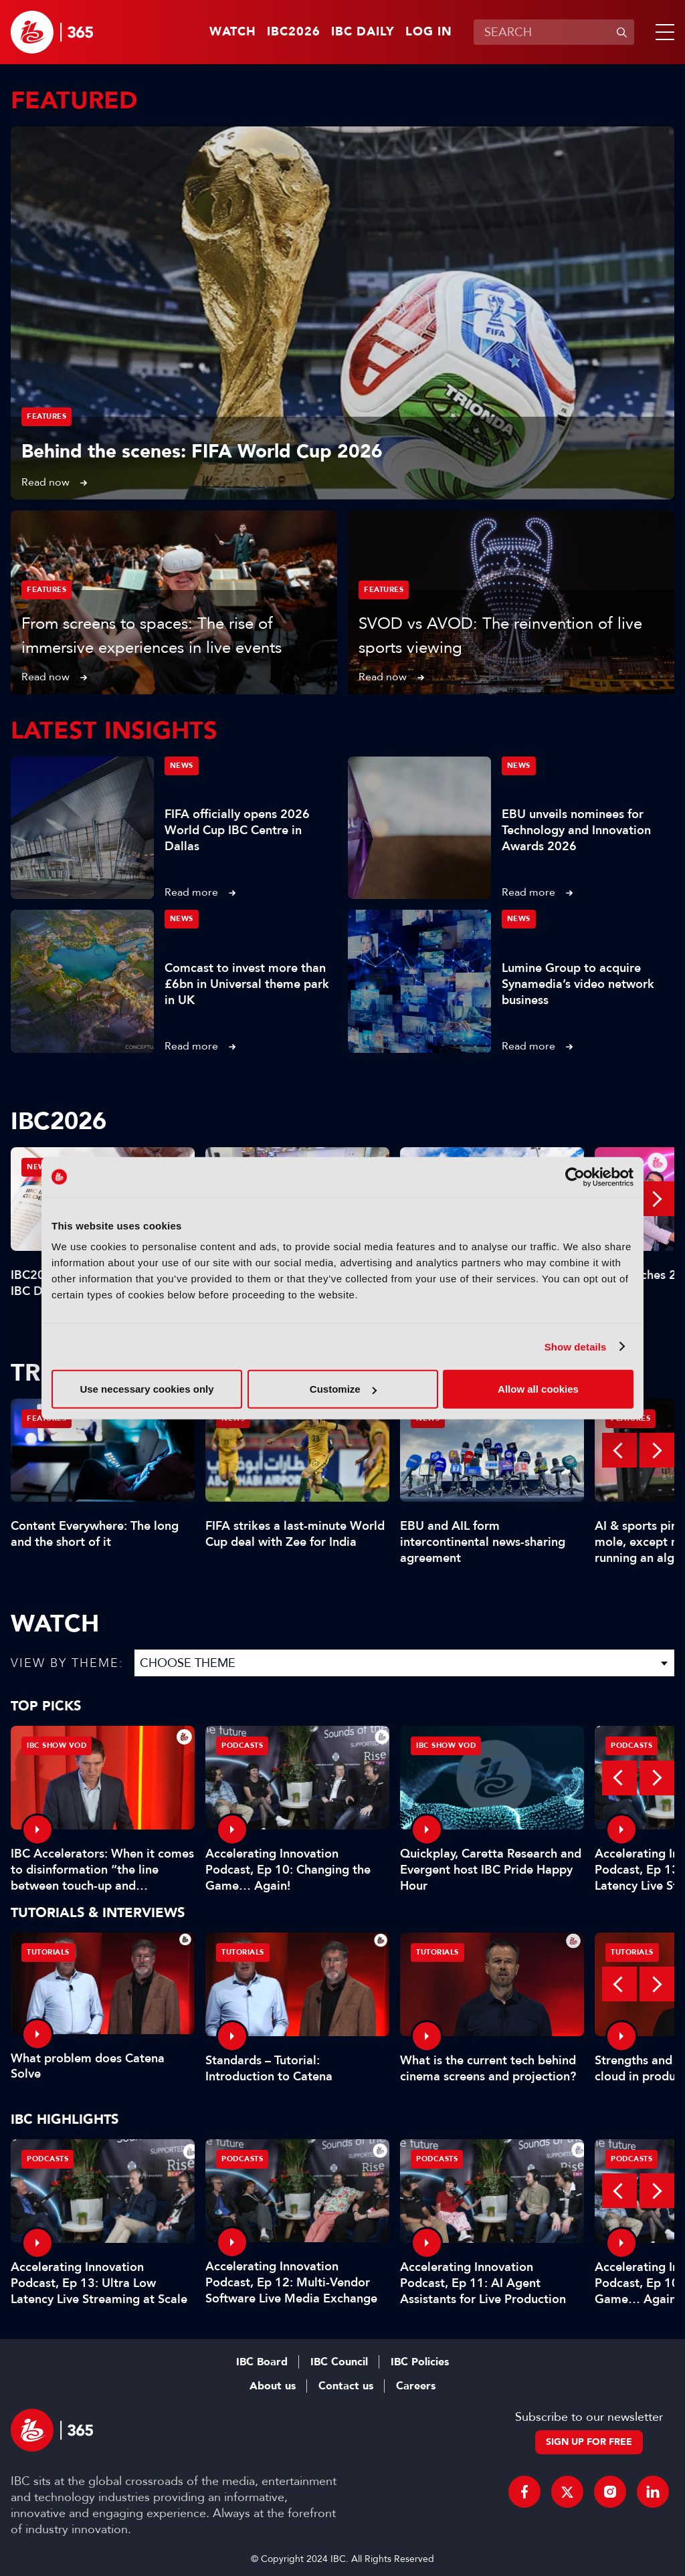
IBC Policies (420, 2362)
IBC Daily (363, 32)
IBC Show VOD (56, 1746)
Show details (576, 1346)
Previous (619, 1450)
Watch (232, 32)
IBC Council (339, 2362)
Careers (415, 2386)
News (181, 766)
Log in (428, 32)
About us (273, 2386)
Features (46, 416)
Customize (343, 1389)
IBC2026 (293, 32)
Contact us (345, 2386)
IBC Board (262, 2362)
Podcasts (242, 1746)
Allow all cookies (538, 1389)
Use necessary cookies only (146, 1389)
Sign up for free (589, 2442)
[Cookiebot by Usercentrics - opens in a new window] (574, 1177)
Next (657, 1198)
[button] (662, 32)
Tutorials (48, 1952)
